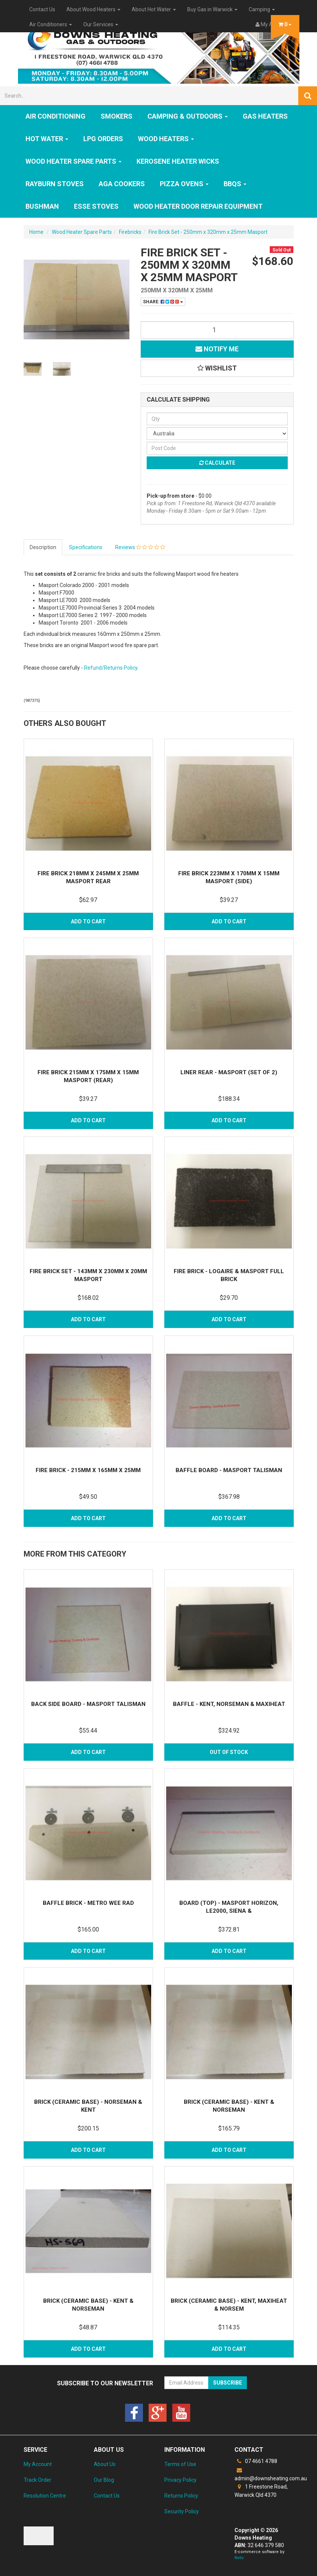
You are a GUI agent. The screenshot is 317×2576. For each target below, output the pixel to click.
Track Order (37, 2480)
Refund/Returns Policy (110, 668)
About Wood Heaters (93, 9)
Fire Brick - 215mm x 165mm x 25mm (88, 1470)
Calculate (217, 463)
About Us (105, 2464)
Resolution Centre (45, 2496)
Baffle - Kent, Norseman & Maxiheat (229, 1704)
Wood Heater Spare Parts (74, 161)
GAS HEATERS (265, 116)
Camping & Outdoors (187, 116)
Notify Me (217, 349)
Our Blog (104, 2480)
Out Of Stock (229, 1752)
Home (36, 232)
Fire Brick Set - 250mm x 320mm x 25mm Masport (208, 232)
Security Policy (181, 2511)
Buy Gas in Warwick (212, 9)
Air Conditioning (56, 116)
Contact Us (42, 9)
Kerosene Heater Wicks (178, 161)
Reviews (140, 547)
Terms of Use (180, 2464)
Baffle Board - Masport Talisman (229, 1470)
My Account (38, 2464)
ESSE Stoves (96, 206)
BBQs (235, 184)
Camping (262, 9)
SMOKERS (116, 116)
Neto (239, 2557)
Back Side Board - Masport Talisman (88, 1704)
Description (43, 547)
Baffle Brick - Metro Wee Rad (88, 1903)
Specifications (85, 547)
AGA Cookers (122, 184)
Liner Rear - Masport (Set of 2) (228, 1072)
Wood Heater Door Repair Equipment (198, 206)
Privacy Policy (180, 2480)
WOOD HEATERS (166, 139)
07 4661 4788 (255, 2461)
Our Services (100, 24)
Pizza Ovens (184, 184)
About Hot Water (154, 9)
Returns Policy (181, 2496)
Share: (163, 301)
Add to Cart (88, 921)
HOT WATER (47, 139)
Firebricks (130, 232)
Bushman (42, 206)
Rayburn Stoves (55, 184)
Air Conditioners (50, 24)
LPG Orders (103, 139)
